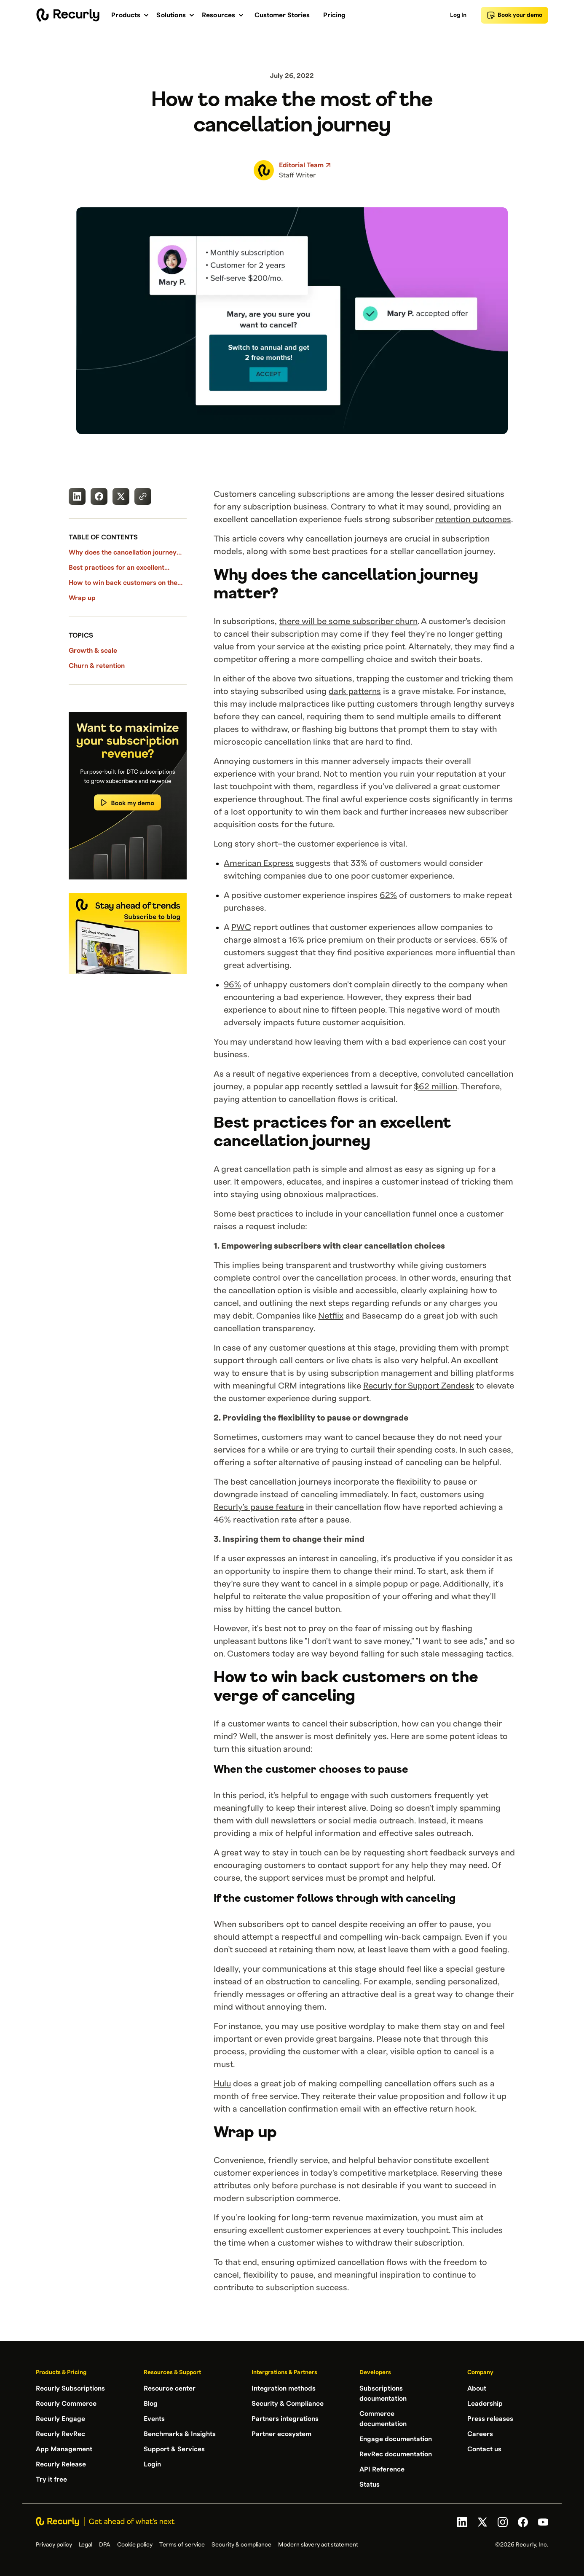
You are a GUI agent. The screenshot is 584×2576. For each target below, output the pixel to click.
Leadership (485, 2403)
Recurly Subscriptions (70, 2388)
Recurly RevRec (60, 2434)
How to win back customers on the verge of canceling (123, 583)
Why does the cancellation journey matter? (123, 553)
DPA (104, 2545)
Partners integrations (285, 2418)
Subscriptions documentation (383, 2393)
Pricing (334, 15)
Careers (480, 2434)
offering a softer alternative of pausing (288, 1462)
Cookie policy (135, 2545)
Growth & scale (93, 650)
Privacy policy (54, 2545)
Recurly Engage (60, 2418)
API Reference (382, 2469)
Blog (151, 2403)
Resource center (170, 2388)
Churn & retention (97, 665)
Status (369, 2484)
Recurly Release (61, 2464)
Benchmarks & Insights (180, 2434)
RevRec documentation (395, 2454)
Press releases (490, 2418)
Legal (85, 2545)
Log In (458, 15)
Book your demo (514, 15)
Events (154, 2418)
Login (152, 2464)
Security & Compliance (288, 2403)
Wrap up (82, 598)
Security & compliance (241, 2545)
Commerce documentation (383, 2418)
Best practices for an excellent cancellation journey (116, 568)
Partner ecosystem (281, 2434)
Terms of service (182, 2545)
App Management (64, 2449)
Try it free (51, 2479)
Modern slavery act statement (318, 2545)
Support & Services (174, 2449)
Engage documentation (395, 2439)
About (476, 2388)
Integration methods (284, 2388)
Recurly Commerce (66, 2403)
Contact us (484, 2449)
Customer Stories (282, 15)
